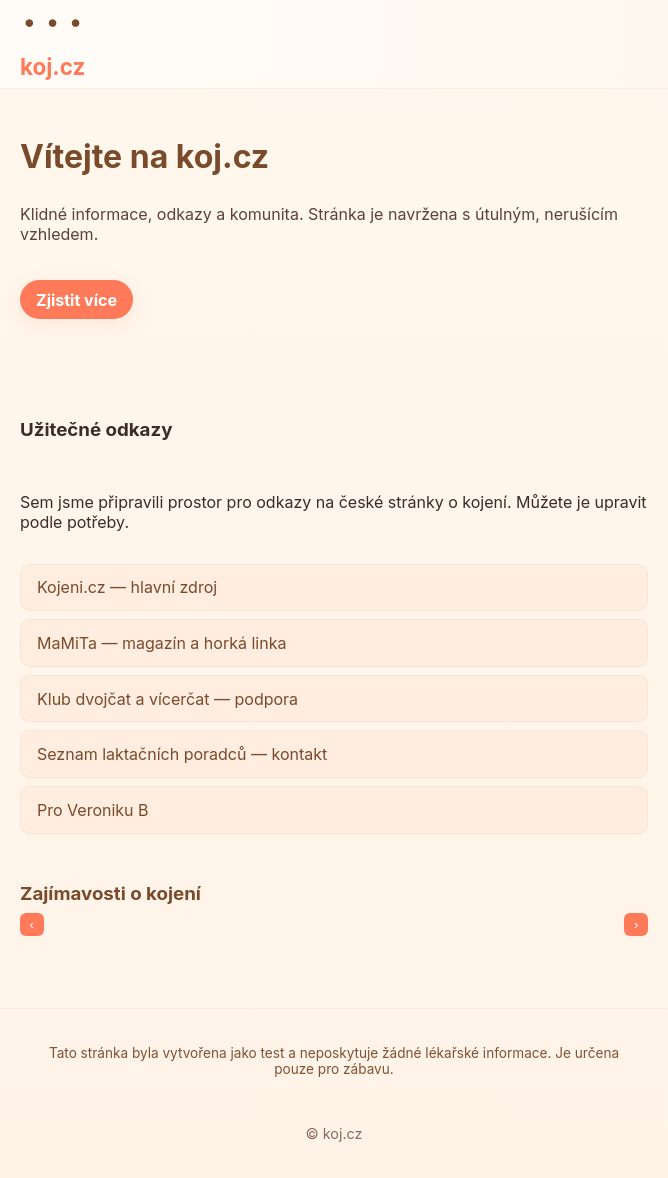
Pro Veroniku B (93, 810)
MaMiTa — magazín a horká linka (161, 643)
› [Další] (636, 924)
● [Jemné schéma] (52, 22)
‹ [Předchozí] (32, 924)
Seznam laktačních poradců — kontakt (182, 754)
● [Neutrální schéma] (75, 22)
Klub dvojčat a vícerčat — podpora (167, 699)
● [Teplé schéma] (29, 22)
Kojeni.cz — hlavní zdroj (127, 587)
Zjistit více (76, 300)
